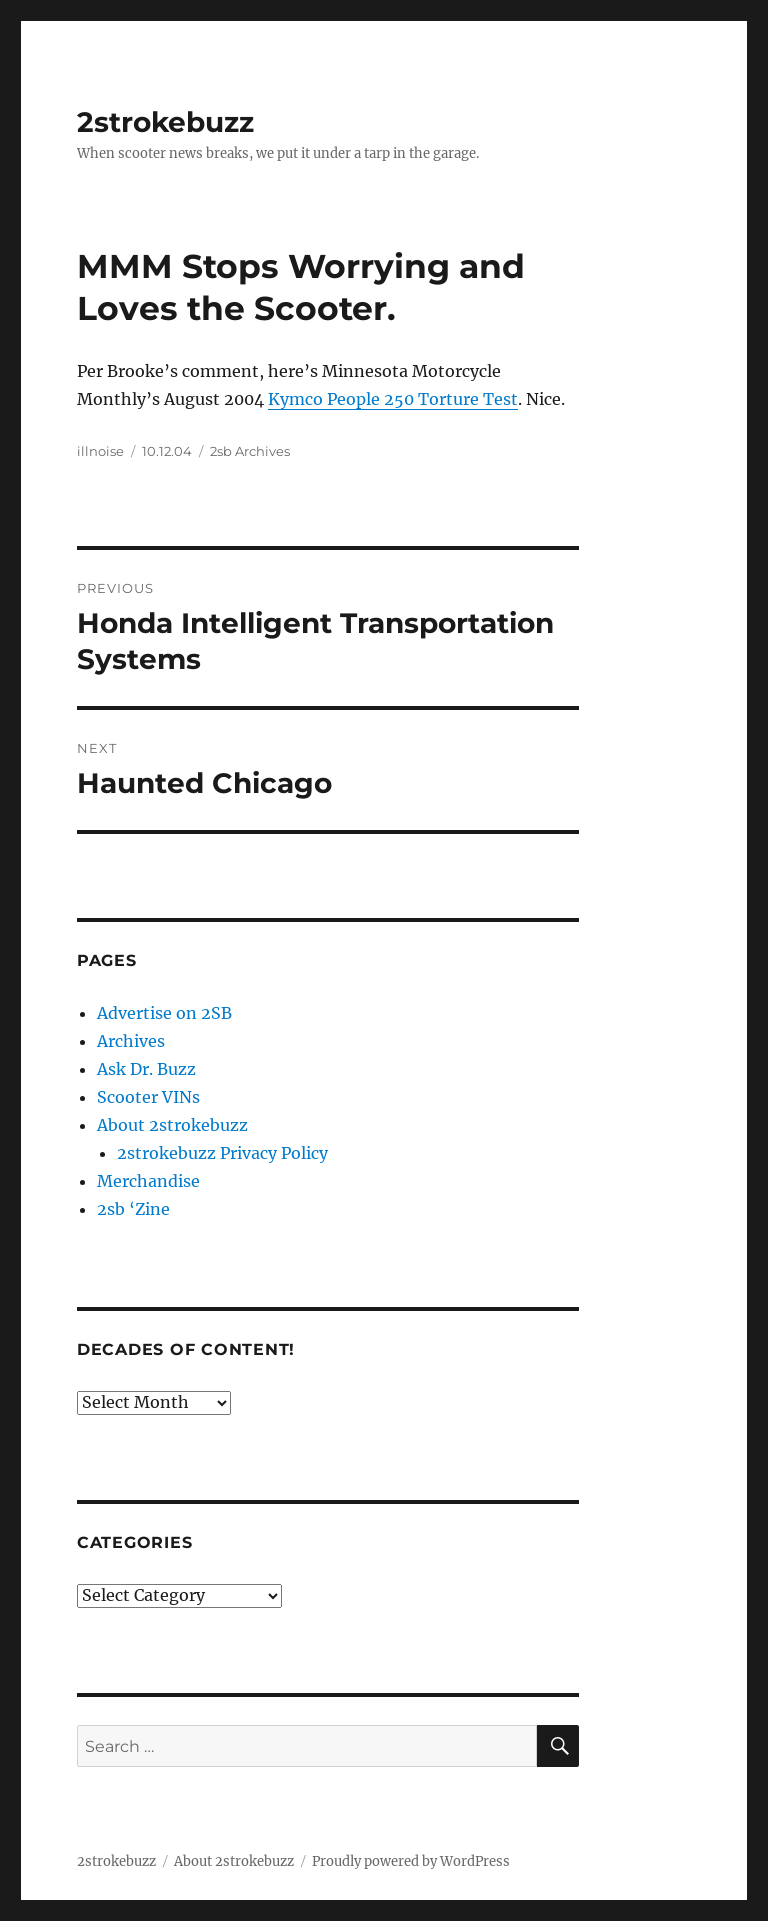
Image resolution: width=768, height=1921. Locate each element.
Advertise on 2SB (164, 1013)
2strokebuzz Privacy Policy (222, 1153)
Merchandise (148, 1181)
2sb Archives (250, 451)
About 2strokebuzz (172, 1125)
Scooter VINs (148, 1097)
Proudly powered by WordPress (411, 1861)
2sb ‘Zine (133, 1209)
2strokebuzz (165, 122)
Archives (131, 1041)
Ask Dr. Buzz (146, 1069)
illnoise (100, 451)
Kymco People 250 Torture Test (393, 399)
